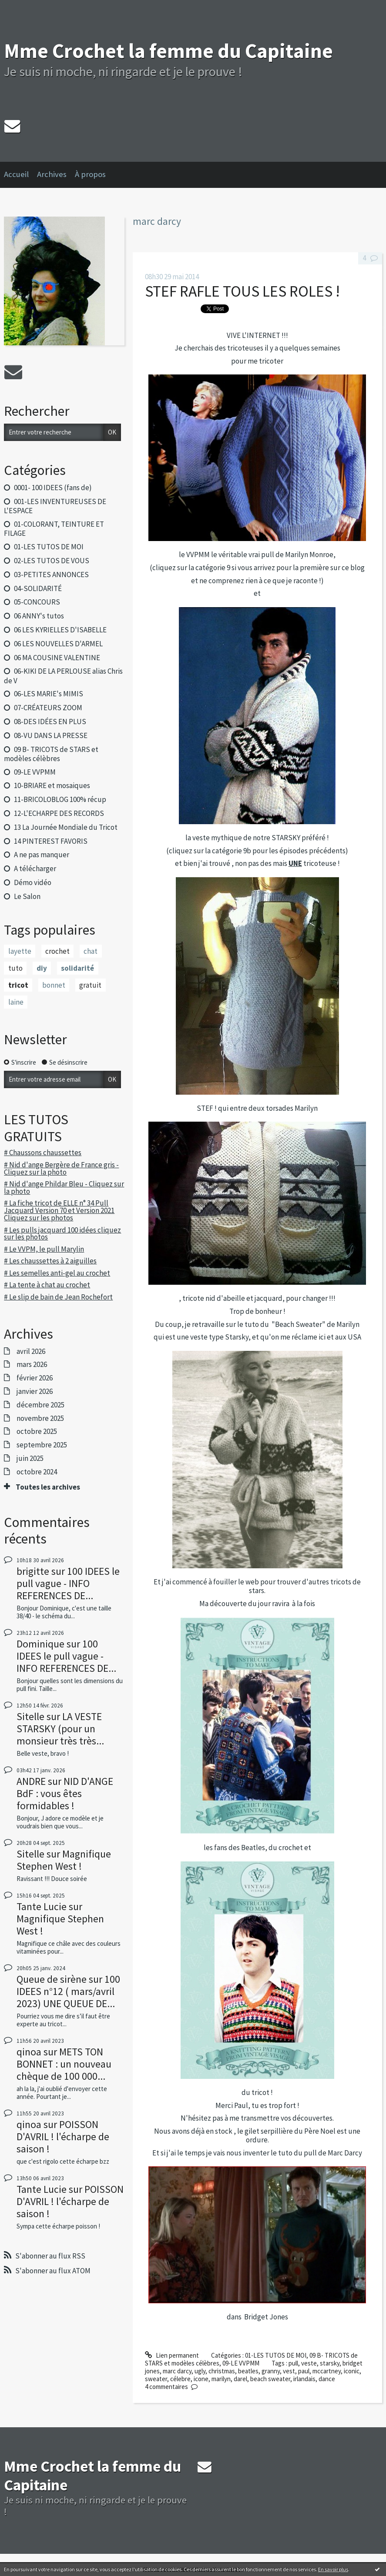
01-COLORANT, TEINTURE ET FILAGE (54, 528)
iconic (351, 2371)
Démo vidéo (32, 882)
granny (271, 2371)
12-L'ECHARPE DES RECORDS (59, 813)
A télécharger (35, 868)
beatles (248, 2371)
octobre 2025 (37, 1431)
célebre (180, 2379)
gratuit (90, 985)
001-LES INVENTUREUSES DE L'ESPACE (55, 506)
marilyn (221, 2379)
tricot (18, 985)
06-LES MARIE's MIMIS (48, 693)
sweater (156, 2379)
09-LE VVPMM (35, 772)
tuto (15, 968)
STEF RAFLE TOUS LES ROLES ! (242, 291)
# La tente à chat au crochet (47, 1285)
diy (42, 968)
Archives (52, 174)
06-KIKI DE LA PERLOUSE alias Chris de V (63, 675)
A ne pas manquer (41, 854)
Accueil (16, 174)
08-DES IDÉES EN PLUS (50, 721)
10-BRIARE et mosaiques (52, 785)
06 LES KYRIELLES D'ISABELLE (60, 630)
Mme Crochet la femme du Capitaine (168, 50)
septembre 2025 (42, 1444)
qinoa (29, 2051)
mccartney (326, 2371)
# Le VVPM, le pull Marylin (44, 1249)
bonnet (53, 985)
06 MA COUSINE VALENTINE (57, 657)
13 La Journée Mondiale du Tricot (65, 827)
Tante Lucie (42, 1906)
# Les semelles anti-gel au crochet (57, 1273)
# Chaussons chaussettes (42, 1152)
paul (303, 2371)
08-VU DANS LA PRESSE (50, 735)
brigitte (33, 1571)
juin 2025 (30, 1458)
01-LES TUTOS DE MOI (49, 546)
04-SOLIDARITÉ (38, 588)
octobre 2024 (37, 1471)
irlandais (304, 2379)
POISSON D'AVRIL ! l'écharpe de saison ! (63, 2136)
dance (327, 2379)
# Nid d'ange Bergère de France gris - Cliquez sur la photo (61, 1168)
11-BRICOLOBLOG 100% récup (60, 799)
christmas (221, 2371)
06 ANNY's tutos (39, 616)
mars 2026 (32, 1364)
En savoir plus (333, 2569)
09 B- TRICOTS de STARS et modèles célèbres (51, 754)
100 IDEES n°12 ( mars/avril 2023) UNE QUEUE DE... (68, 1991)
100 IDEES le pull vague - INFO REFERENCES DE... (68, 1583)
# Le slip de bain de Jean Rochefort (58, 1297)
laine (15, 1002)
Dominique (40, 1643)
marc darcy (177, 2371)
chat (90, 951)
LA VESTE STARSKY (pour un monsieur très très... (60, 1728)
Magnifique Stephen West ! (64, 1860)
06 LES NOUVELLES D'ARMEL (58, 643)
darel (240, 2379)
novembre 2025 (40, 1418)
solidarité (77, 968)
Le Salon (27, 896)
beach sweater (270, 2379)
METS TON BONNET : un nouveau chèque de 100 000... (64, 2063)
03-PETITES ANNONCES (51, 574)
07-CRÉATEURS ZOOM (48, 707)
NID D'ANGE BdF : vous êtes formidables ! (65, 1793)
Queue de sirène (52, 1979)
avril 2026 (31, 1351)
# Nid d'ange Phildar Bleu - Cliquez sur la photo (64, 1187)
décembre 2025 (40, 1404)
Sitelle (30, 1716)
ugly (200, 2371)
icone (201, 2379)
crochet (57, 951)
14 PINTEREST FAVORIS (50, 841)
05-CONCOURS (37, 602)
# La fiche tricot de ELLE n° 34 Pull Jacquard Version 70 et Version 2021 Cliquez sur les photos (59, 1210)
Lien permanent (171, 2355)
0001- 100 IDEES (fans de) (53, 487)
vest (289, 2371)
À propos (90, 174)
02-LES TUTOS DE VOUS (51, 560)
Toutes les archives (48, 1487)
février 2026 (35, 1377)
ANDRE (31, 1781)
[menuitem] (20, 175)
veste (309, 2363)
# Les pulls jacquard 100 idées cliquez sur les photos (62, 1233)
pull (293, 2363)
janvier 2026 (35, 1391)
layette (19, 951)
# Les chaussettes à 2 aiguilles (50, 1261)
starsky (329, 2363)
